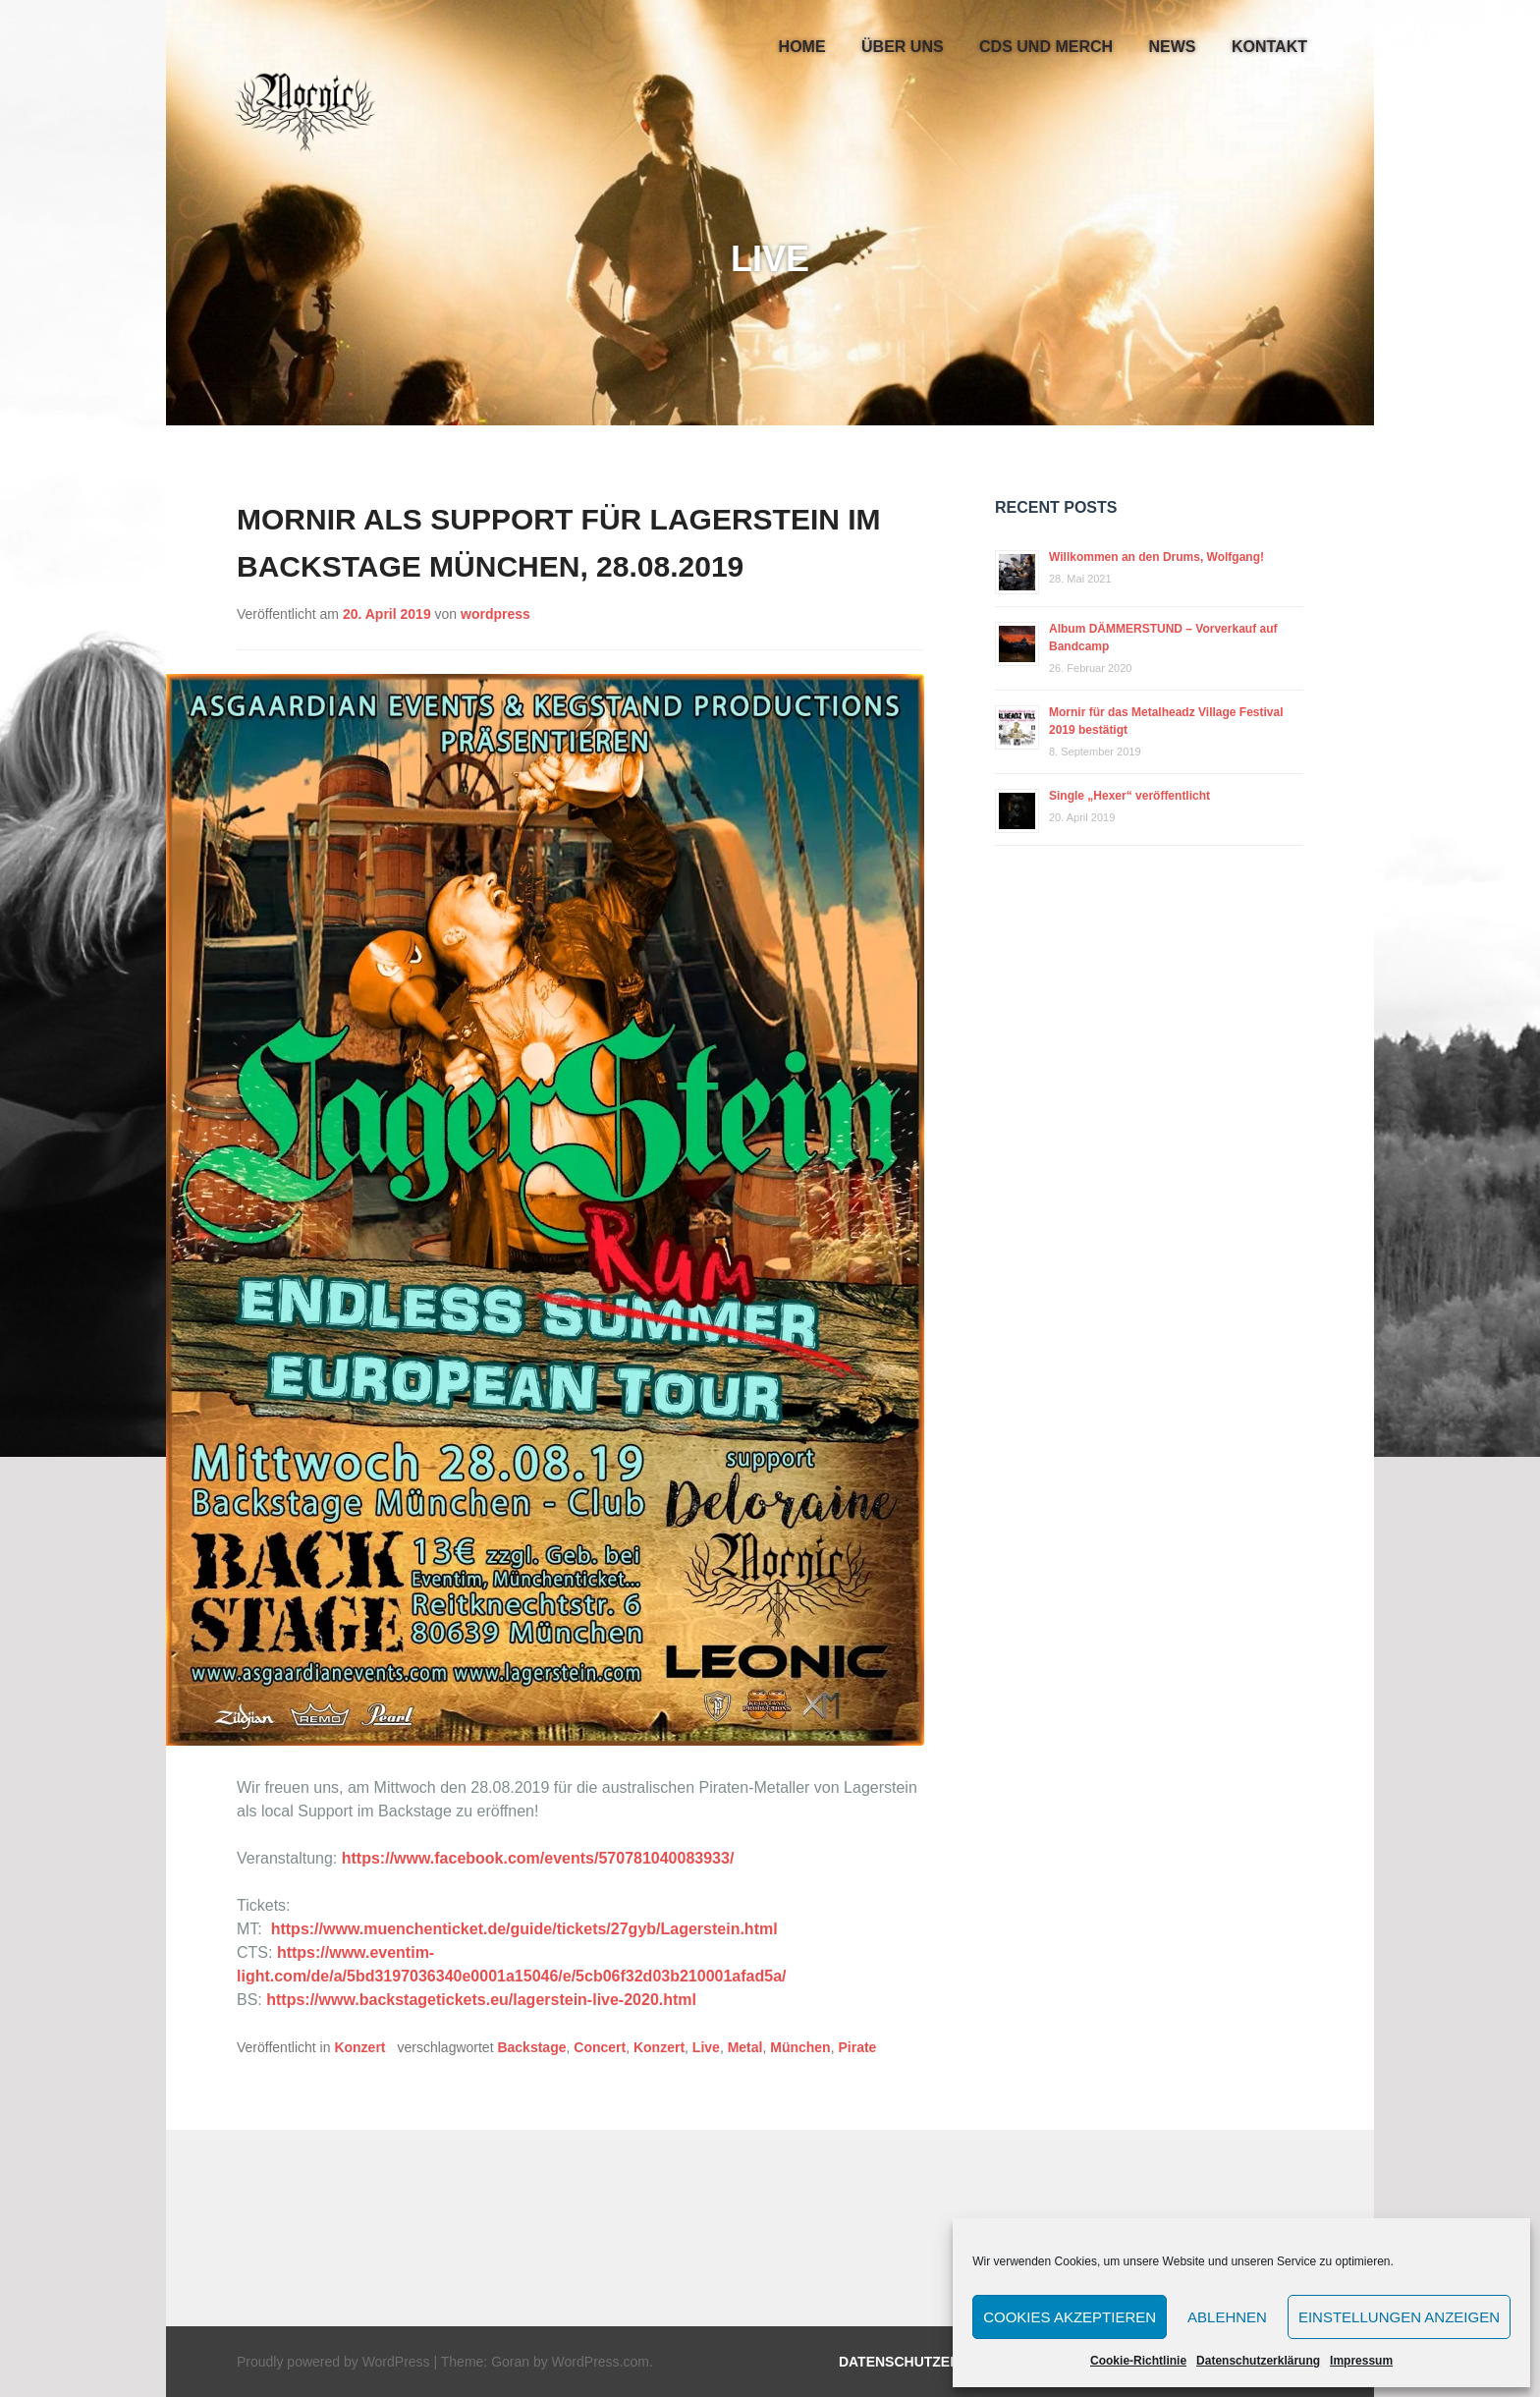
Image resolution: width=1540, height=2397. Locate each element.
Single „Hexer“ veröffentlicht (1129, 796)
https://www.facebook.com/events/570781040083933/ (538, 1858)
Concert (600, 2047)
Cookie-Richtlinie (1138, 2361)
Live (706, 2047)
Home (802, 46)
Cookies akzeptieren (1069, 2317)
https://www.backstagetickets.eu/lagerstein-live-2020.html (481, 1999)
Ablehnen (1227, 2317)
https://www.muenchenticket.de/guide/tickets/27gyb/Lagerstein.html (524, 1929)
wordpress (495, 614)
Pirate (857, 2047)
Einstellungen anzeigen (1399, 2317)
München (800, 2047)
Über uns (902, 46)
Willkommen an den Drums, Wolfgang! (1156, 557)
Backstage (531, 2047)
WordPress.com (600, 2361)
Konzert (359, 2047)
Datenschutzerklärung (1258, 2361)
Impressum (1361, 2361)
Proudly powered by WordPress (333, 2361)
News (1172, 46)
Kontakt (1269, 46)
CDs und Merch (1046, 46)
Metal (745, 2047)
